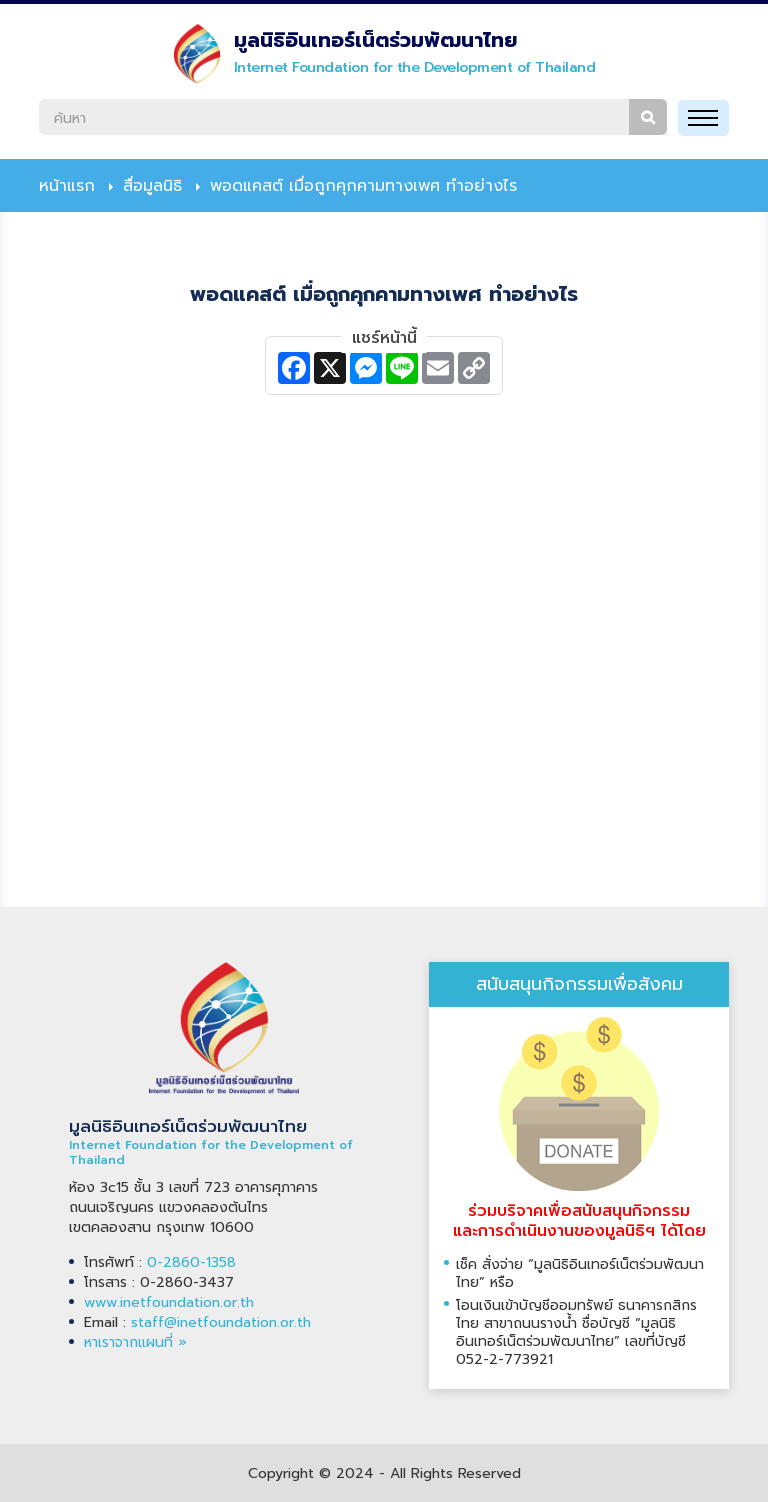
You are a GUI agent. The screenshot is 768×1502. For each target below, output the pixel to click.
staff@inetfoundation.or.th (221, 1322)
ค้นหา (648, 117)
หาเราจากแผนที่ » (135, 1342)
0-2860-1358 (191, 1262)
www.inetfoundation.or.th (169, 1302)
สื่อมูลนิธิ (152, 186)
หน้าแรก (67, 186)
